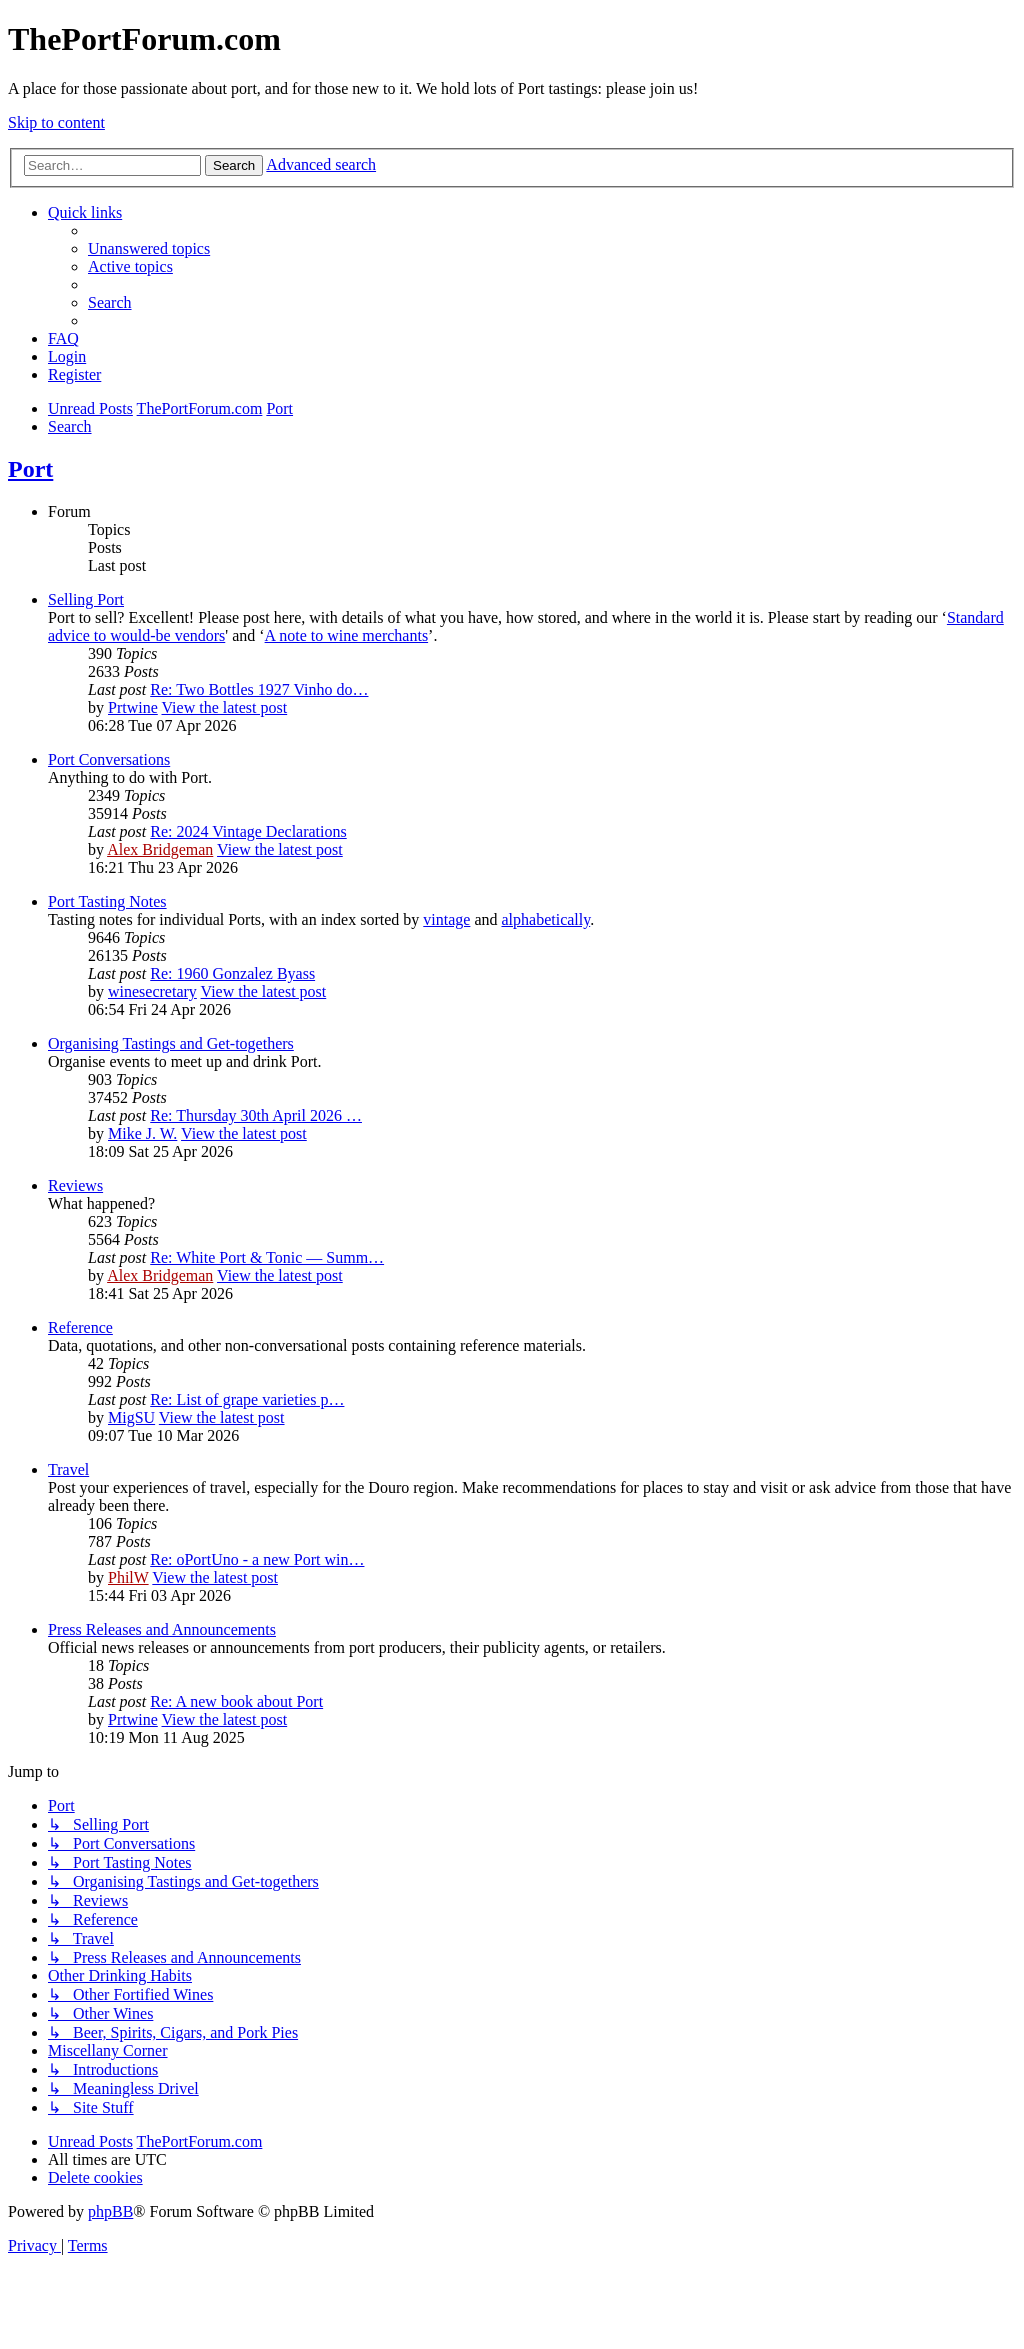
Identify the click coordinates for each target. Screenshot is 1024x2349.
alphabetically (545, 919)
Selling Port (86, 599)
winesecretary (152, 991)
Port (30, 469)
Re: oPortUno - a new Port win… (257, 1559)
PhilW (128, 1577)
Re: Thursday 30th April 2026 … (256, 1115)
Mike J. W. (142, 1133)
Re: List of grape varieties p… (247, 1399)
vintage (446, 919)
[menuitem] (149, 248)
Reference (80, 1327)
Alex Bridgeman (160, 849)
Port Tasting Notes (107, 901)
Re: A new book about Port (236, 1701)
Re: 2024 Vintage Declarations (248, 831)
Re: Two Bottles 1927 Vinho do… (259, 689)
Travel (68, 1469)
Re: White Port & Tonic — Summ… (267, 1257)
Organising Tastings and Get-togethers (171, 1043)
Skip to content (56, 122)
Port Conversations (109, 759)
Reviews (75, 1185)
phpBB (110, 2211)
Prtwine (133, 707)
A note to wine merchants (347, 635)
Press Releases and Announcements (162, 1629)
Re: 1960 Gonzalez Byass (232, 973)
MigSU (131, 1417)
